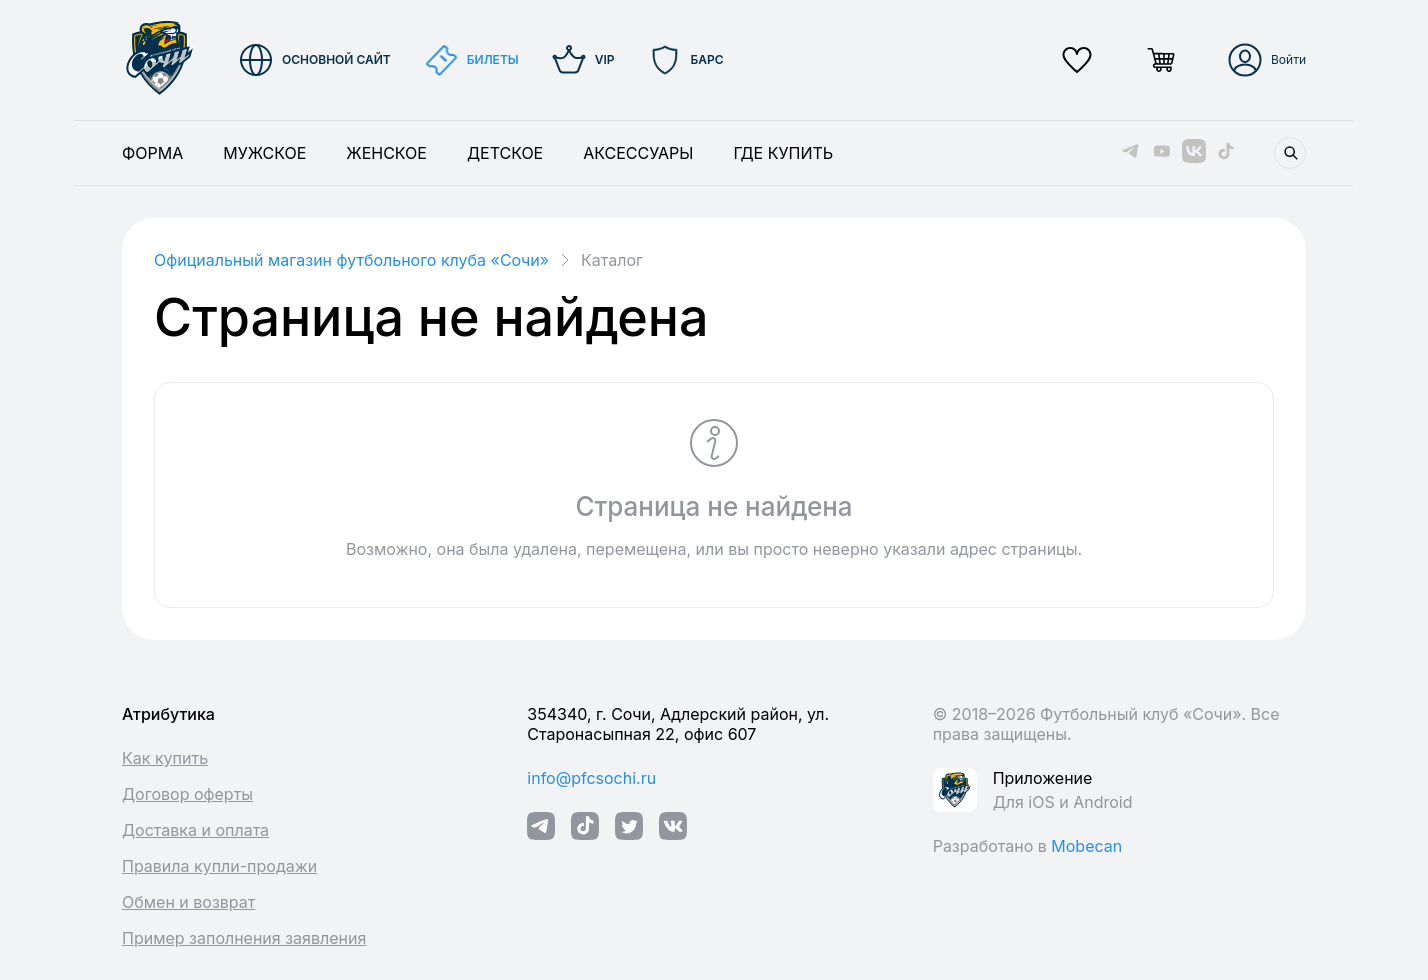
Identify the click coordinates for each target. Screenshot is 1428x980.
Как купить (165, 758)
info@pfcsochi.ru (591, 778)
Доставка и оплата (195, 830)
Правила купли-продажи (219, 866)
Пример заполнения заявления (244, 938)
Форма (152, 153)
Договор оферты (187, 794)
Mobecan (1086, 846)
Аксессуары (638, 153)
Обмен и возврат (188, 902)
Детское (505, 153)
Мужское (264, 153)
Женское (386, 153)
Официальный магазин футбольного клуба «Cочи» (351, 260)
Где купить (783, 153)
